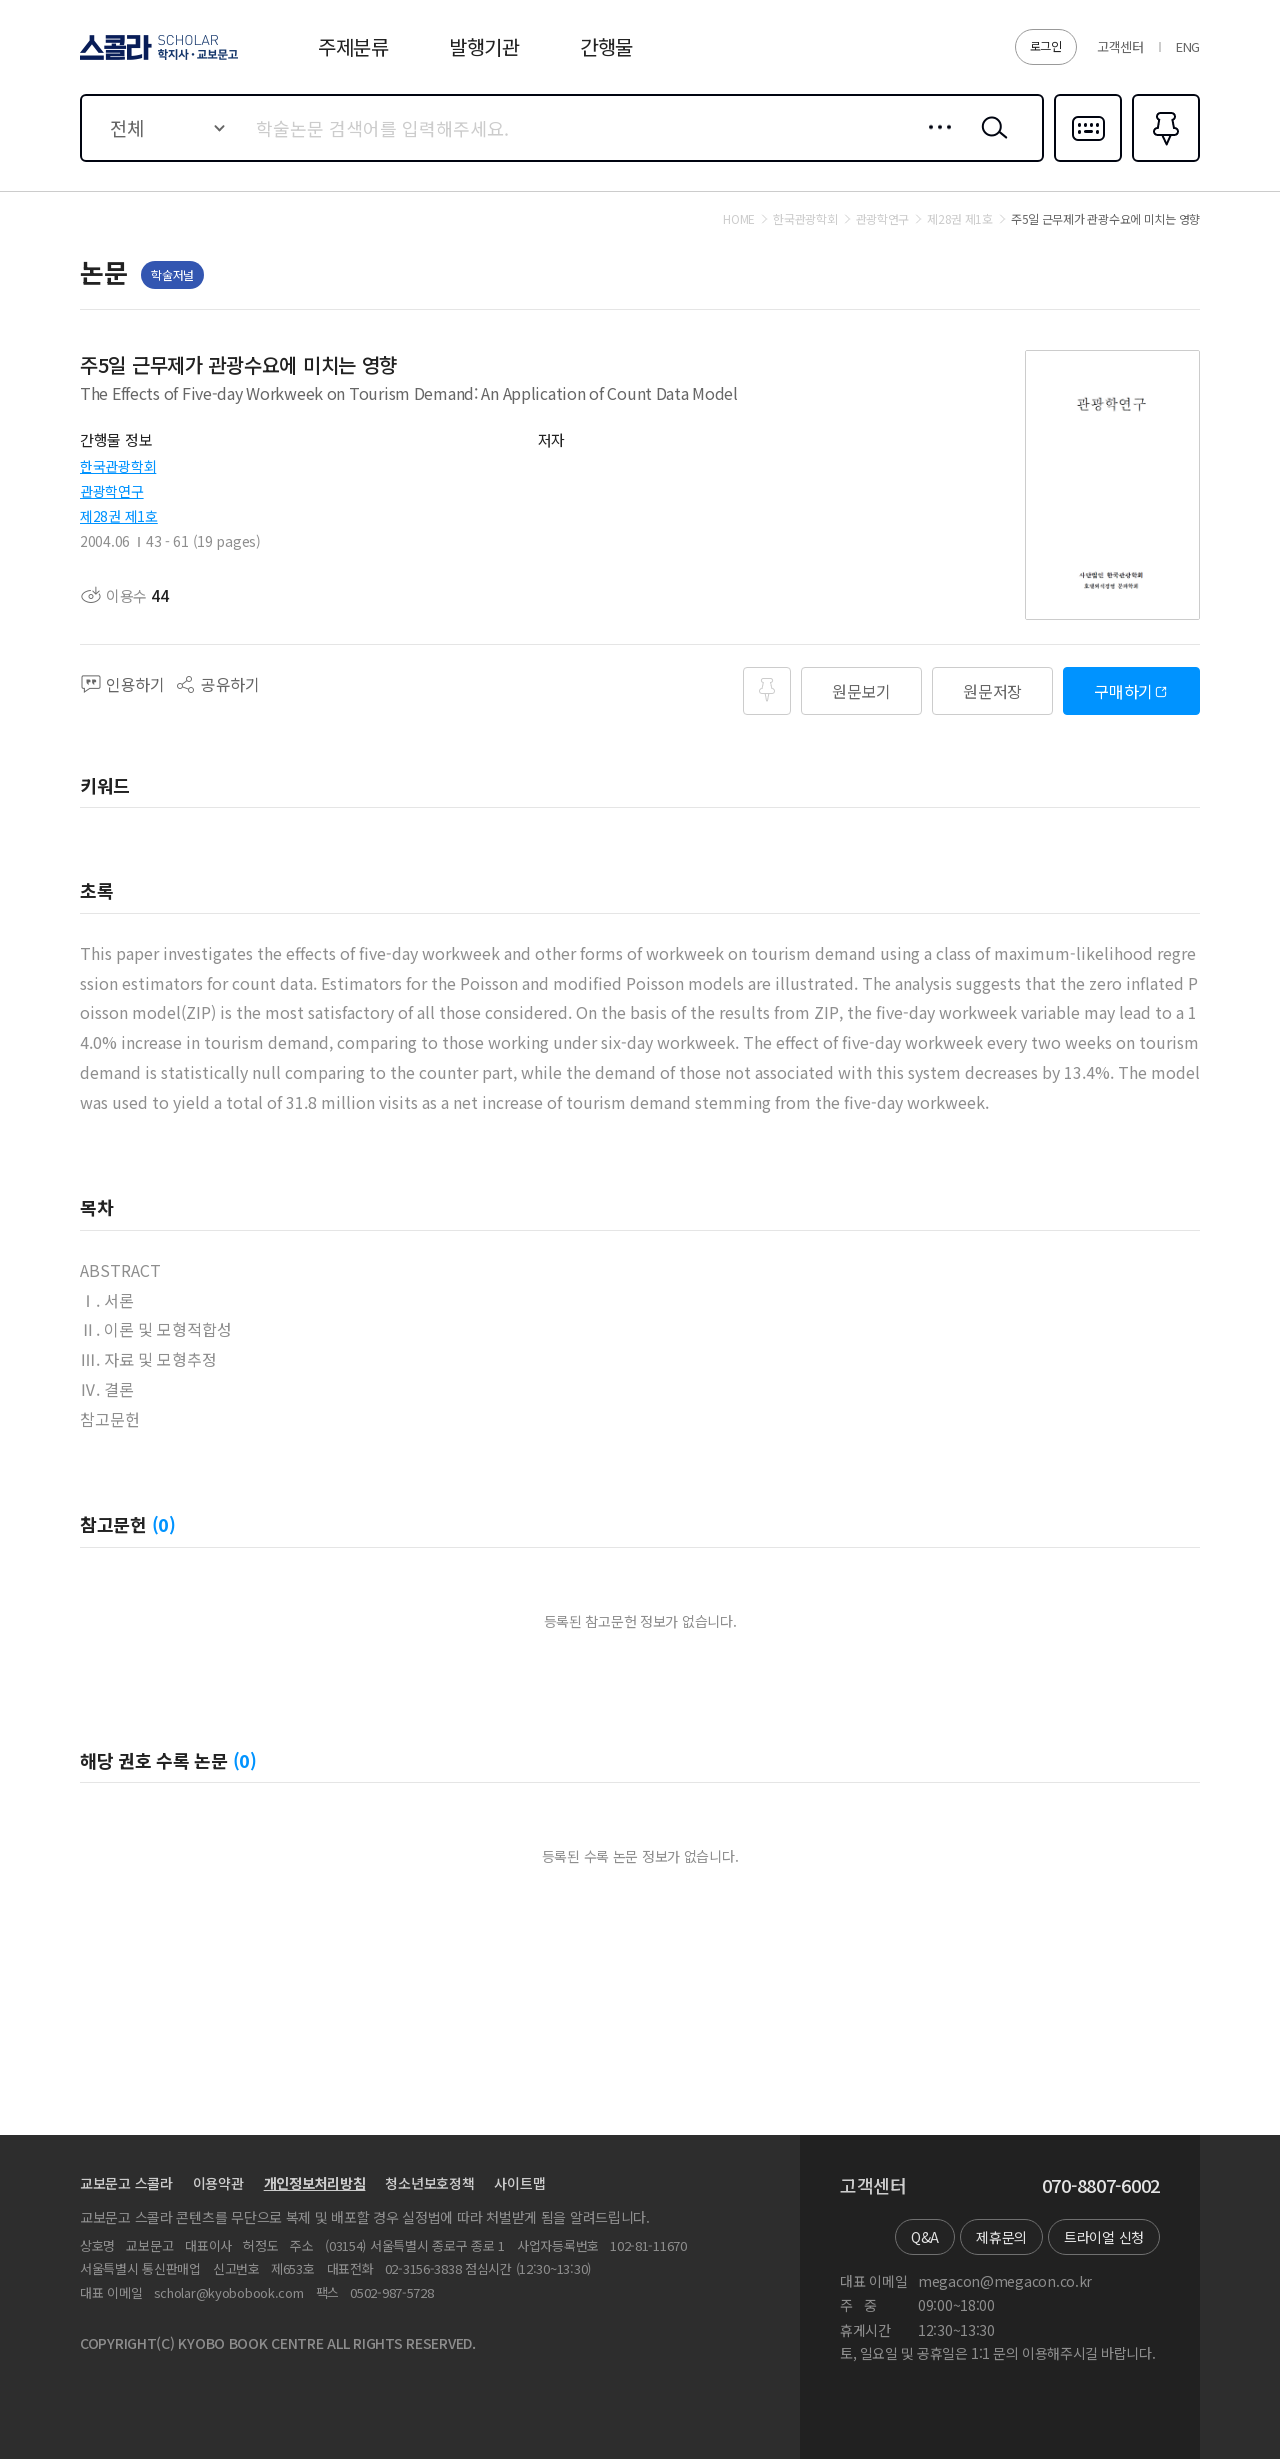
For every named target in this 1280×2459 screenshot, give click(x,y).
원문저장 (992, 691)
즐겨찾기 (1163, 160)
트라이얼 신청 (1104, 2237)
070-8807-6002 (1101, 2186)
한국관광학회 (118, 466)
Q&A (925, 2237)
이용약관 (218, 2183)
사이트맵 (519, 2183)
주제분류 (353, 46)
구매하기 (1123, 691)
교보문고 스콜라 (126, 2183)
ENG (1188, 46)
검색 (990, 143)
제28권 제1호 (119, 516)
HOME (739, 219)
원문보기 (861, 691)
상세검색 (934, 143)
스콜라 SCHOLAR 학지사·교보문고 (156, 59)
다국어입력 (1088, 160)
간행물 (606, 46)
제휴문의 (1001, 2237)
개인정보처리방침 (315, 2183)
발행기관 (484, 46)
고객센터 (1120, 46)
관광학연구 (112, 491)
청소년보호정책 (429, 2183)
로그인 (1046, 45)
